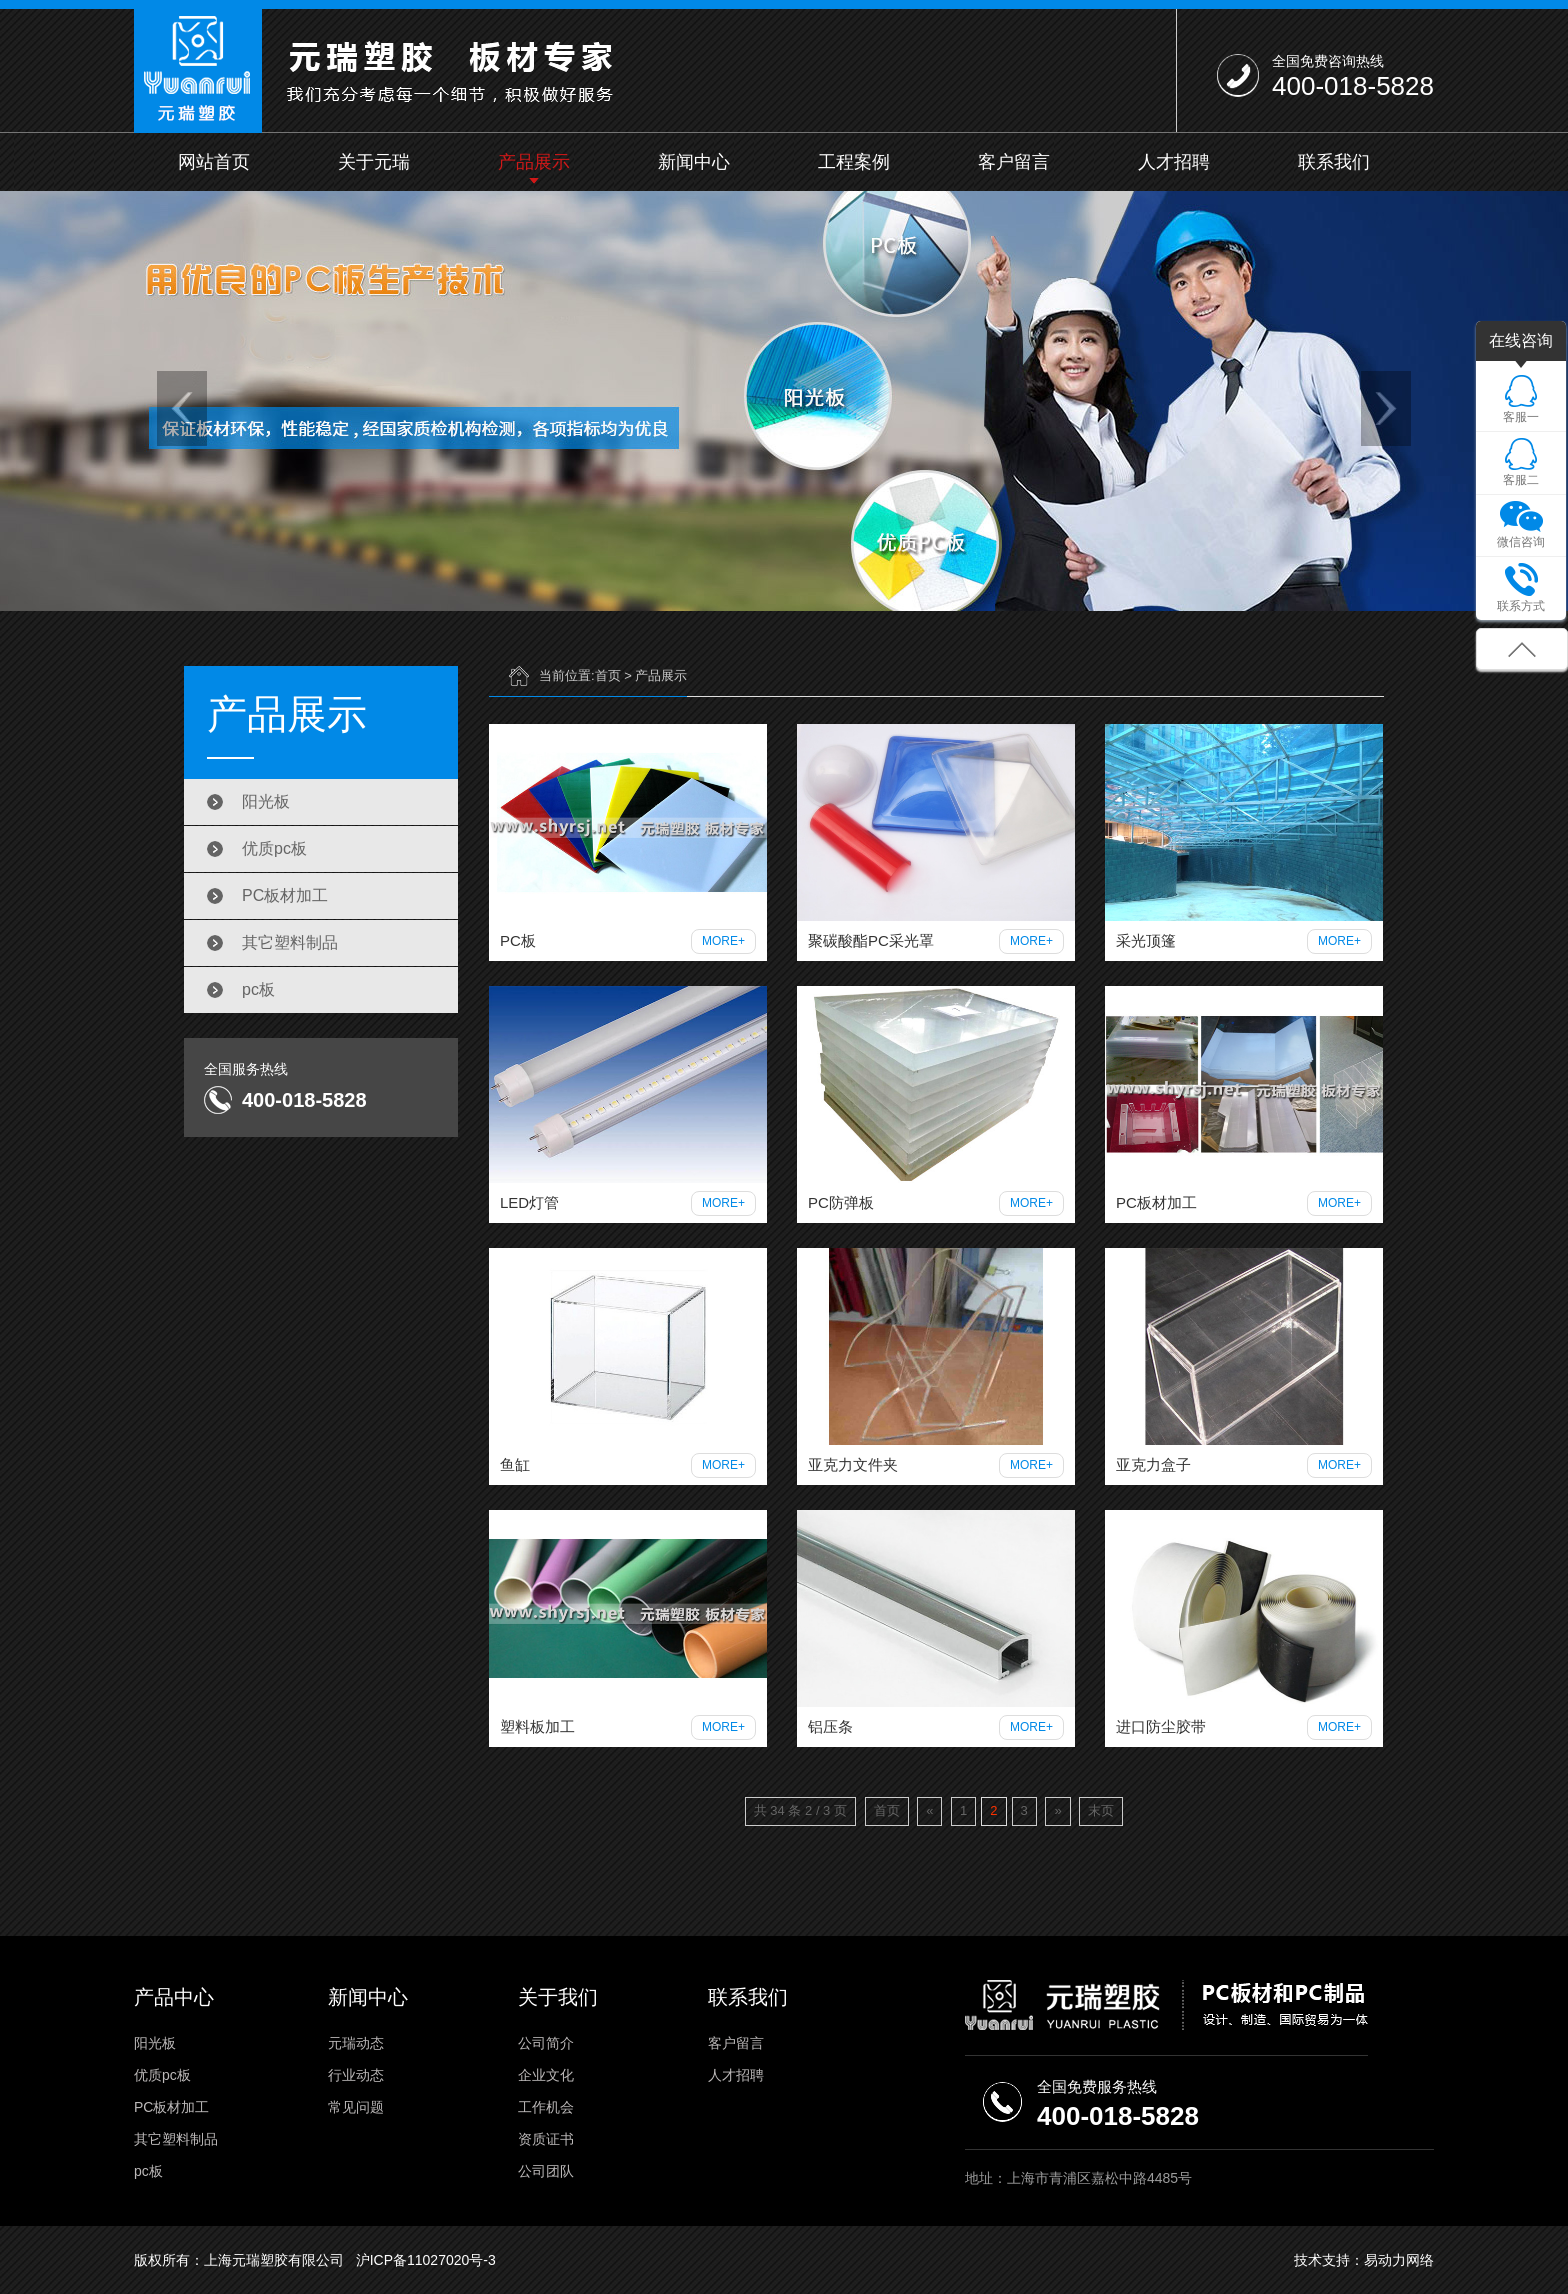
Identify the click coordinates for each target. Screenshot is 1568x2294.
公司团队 (546, 2171)
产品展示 (534, 162)
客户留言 (1014, 162)
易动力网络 (1399, 2260)
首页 (608, 675)
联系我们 (1334, 162)
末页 (1101, 1810)
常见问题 (356, 2107)
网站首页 (214, 162)
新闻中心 (694, 162)
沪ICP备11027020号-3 (426, 2260)
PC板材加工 (285, 895)
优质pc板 (274, 848)
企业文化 (546, 2075)
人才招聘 (1174, 162)
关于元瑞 (374, 162)
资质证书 (546, 2139)
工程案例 (854, 162)
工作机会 (546, 2107)
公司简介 (546, 2043)
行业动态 (356, 2075)
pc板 (258, 989)
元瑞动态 (356, 2043)
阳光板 (266, 801)
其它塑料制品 (290, 942)
